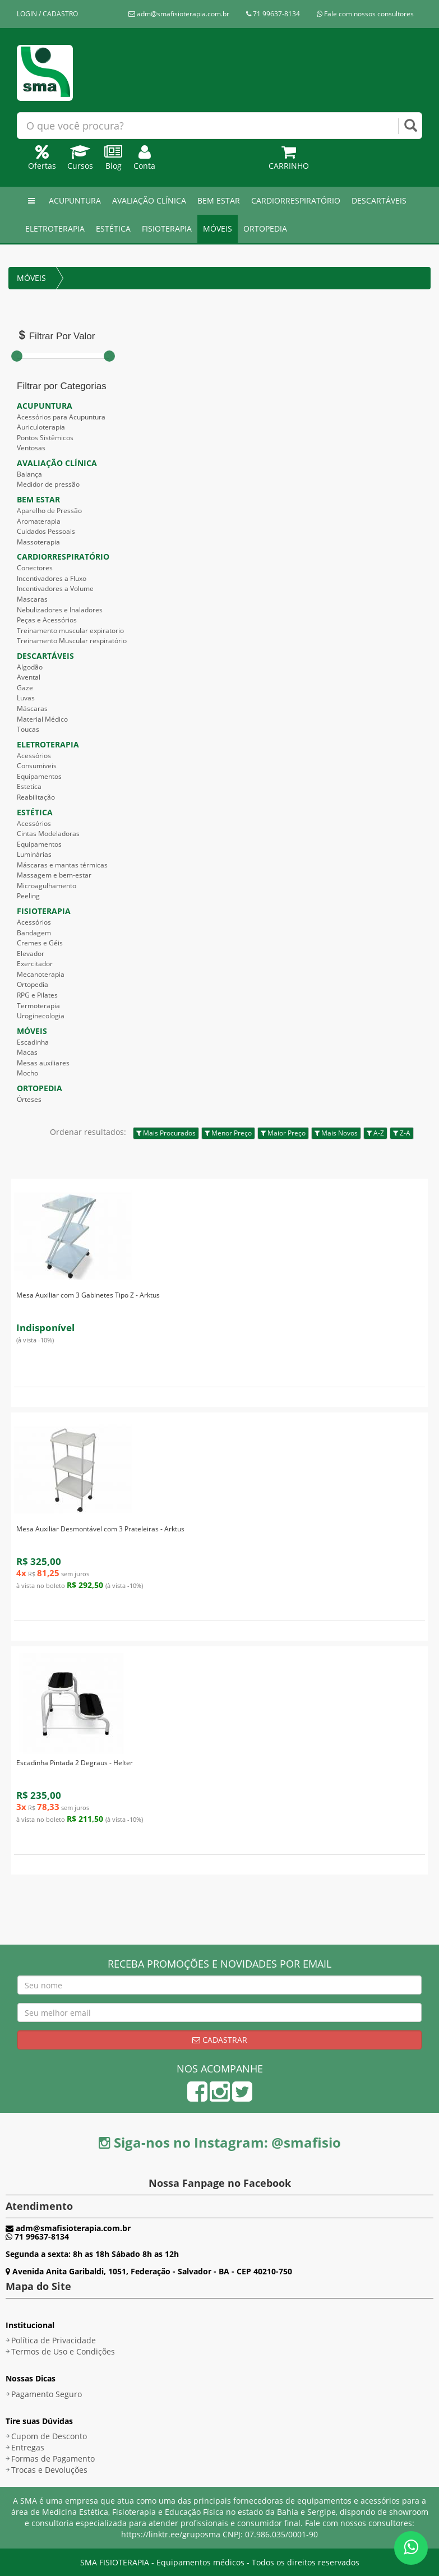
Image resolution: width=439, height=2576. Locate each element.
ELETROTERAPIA (55, 228)
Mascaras (32, 599)
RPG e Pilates (37, 995)
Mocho (27, 1073)
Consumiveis (37, 765)
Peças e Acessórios (47, 620)
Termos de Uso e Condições (63, 2351)
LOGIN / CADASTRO (47, 14)
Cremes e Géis (40, 943)
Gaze (25, 688)
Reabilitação (36, 797)
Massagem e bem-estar (54, 875)
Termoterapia (38, 1005)
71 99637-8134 (273, 14)
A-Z (375, 1133)
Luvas (26, 698)
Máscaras (32, 708)
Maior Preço (283, 1133)
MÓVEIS (217, 228)
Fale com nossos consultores (365, 14)
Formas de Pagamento (53, 2458)
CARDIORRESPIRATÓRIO (295, 200)
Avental (28, 677)
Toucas (28, 729)
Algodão (30, 667)
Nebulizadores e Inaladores (60, 610)
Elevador (30, 953)
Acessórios (34, 755)
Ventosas (31, 448)
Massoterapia (38, 542)
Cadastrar (219, 2039)
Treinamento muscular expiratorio (70, 630)
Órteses (29, 1099)
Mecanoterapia (40, 974)
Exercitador (35, 963)
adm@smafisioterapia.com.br (178, 14)
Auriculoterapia (41, 427)
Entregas (27, 2447)
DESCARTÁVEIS (379, 200)
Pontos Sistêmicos (45, 437)
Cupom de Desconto (49, 2436)
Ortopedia (32, 984)
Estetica (29, 786)
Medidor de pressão (48, 484)
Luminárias (34, 854)
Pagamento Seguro (46, 2394)
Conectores (35, 568)
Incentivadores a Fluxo (51, 578)
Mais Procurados (166, 1133)
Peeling (28, 896)
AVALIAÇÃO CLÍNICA (149, 200)
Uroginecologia (40, 1016)
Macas (27, 1052)
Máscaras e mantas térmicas (62, 865)
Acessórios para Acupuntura (61, 417)
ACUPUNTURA (75, 200)
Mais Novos (336, 1133)
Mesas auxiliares (43, 1063)
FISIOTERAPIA (167, 228)
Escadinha (33, 1042)
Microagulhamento (46, 885)
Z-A (401, 1133)
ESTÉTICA (113, 228)
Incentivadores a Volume (55, 588)
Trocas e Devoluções (49, 2469)
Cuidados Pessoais (46, 531)
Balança (29, 474)
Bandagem (34, 933)
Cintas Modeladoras (48, 833)
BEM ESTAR (218, 200)
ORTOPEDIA (265, 228)
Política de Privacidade (53, 2340)
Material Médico (42, 719)
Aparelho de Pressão (49, 510)
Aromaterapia (39, 521)
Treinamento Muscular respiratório (72, 640)
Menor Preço (228, 1133)
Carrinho (289, 160)
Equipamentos (39, 776)
